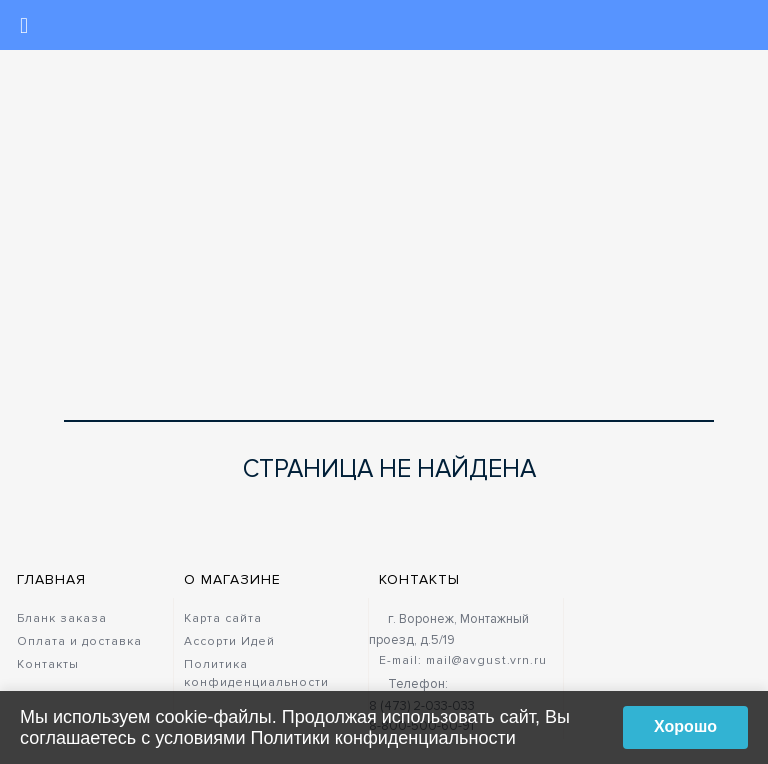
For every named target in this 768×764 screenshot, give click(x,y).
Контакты (48, 664)
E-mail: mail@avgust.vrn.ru (463, 660)
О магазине (232, 579)
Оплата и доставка (79, 641)
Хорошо (685, 726)
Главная (51, 579)
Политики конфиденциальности (383, 738)
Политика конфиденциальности (256, 673)
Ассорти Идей (229, 641)
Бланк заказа (62, 618)
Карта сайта (223, 618)
